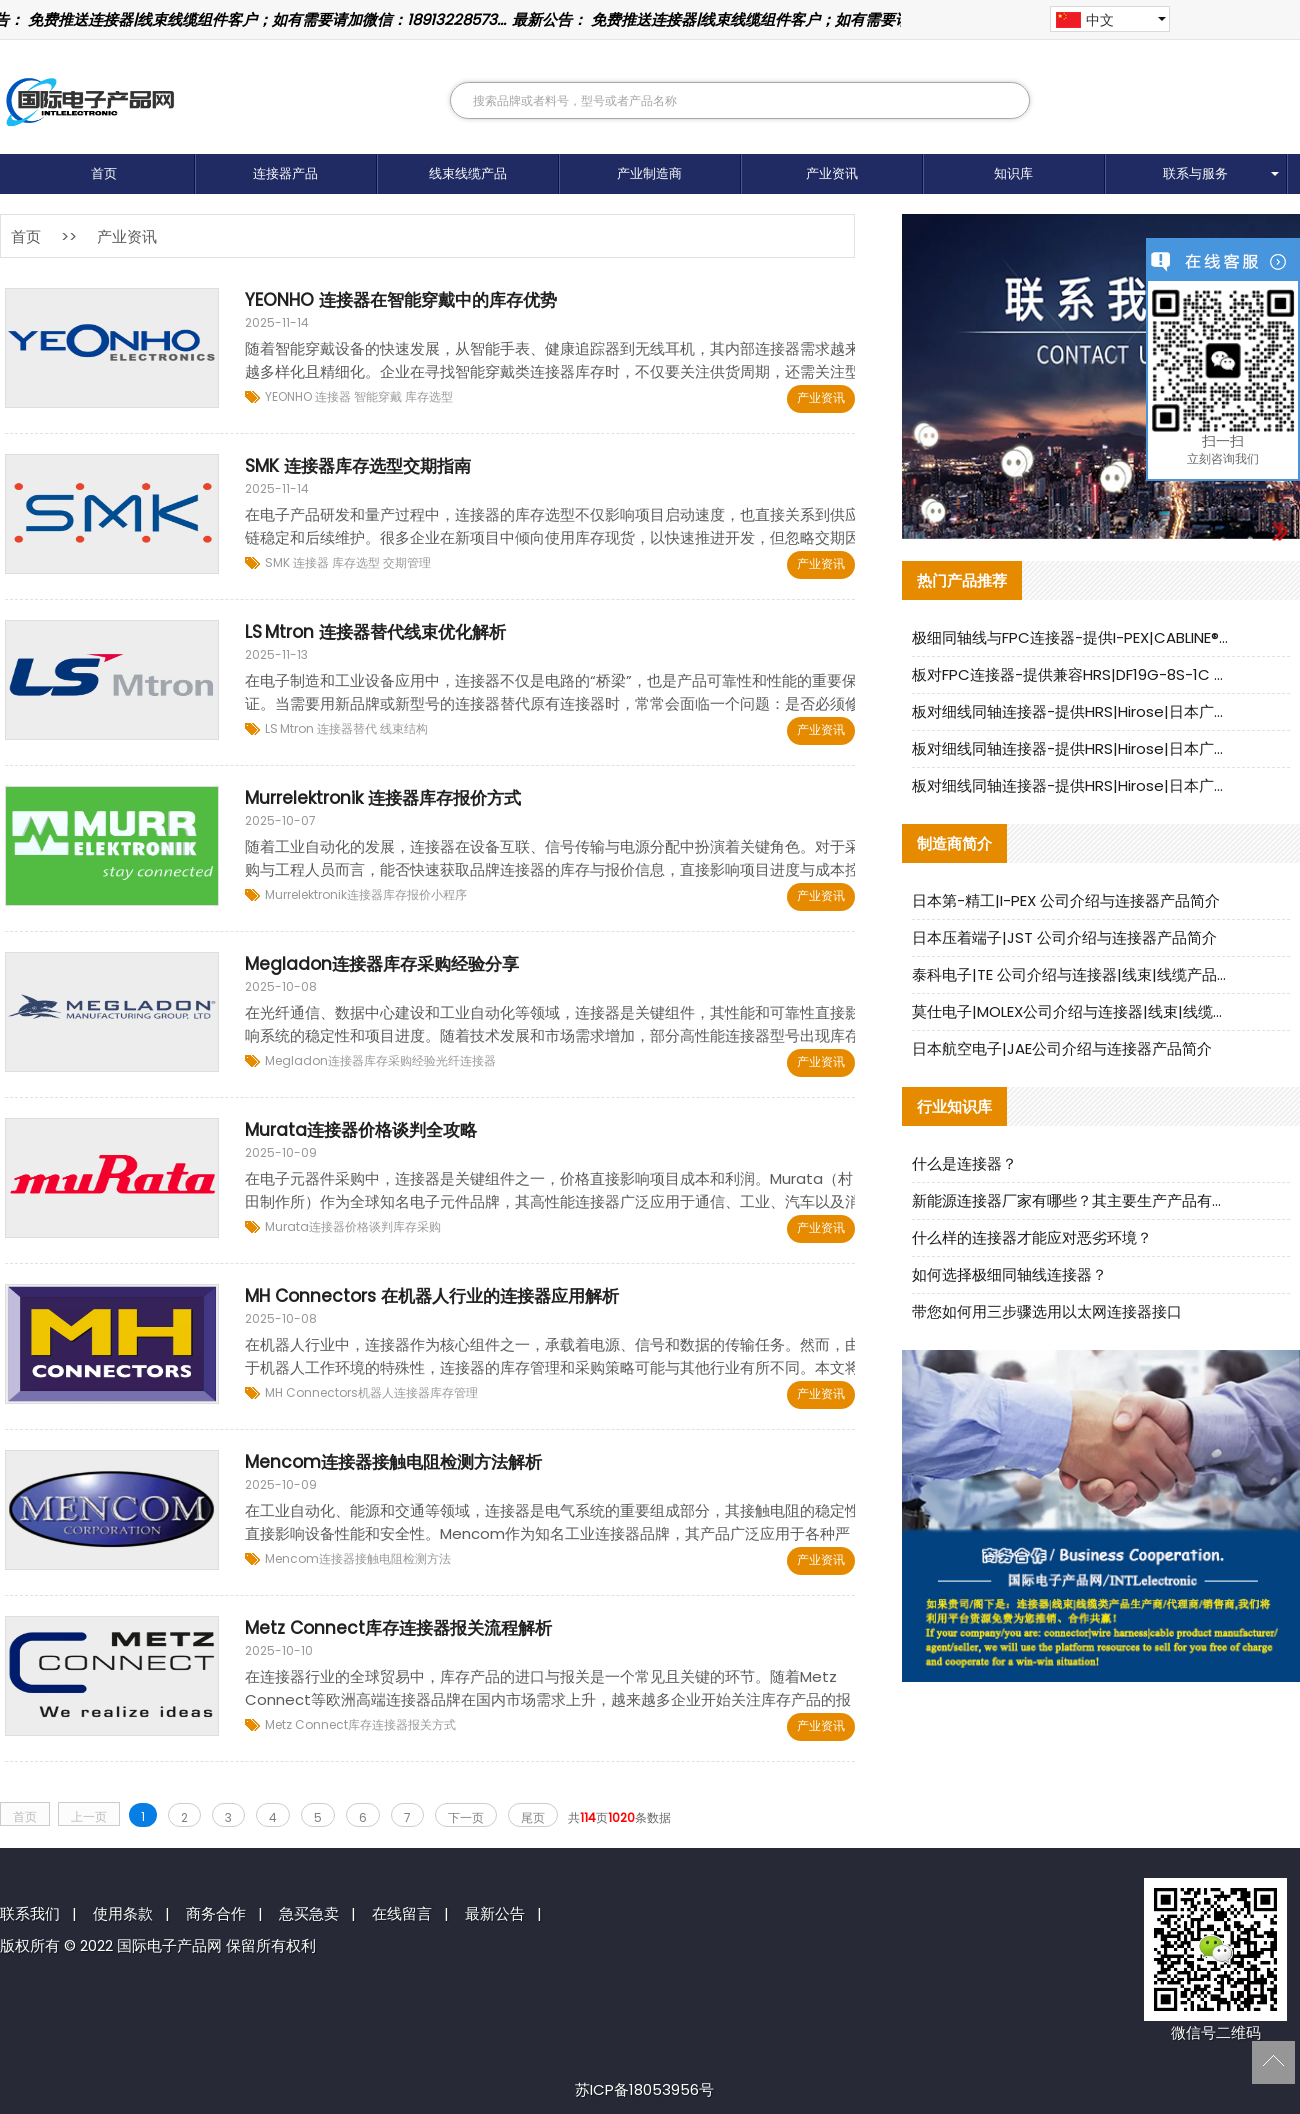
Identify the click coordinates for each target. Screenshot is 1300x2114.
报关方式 (432, 1724)
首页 (104, 173)
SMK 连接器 (297, 562)
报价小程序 (437, 894)
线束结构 (402, 728)
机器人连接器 (394, 1392)
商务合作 (216, 1913)
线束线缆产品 (468, 173)
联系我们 (30, 1913)
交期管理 (405, 562)
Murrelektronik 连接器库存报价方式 (383, 798)
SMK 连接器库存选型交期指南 (358, 466)
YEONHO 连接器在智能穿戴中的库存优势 (401, 300)
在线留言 (402, 1913)
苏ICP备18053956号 (644, 2089)
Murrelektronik (306, 894)
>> (69, 236)
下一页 (466, 1817)
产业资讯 (832, 173)
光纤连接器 (466, 1060)
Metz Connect (306, 1724)
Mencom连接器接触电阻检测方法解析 (393, 1462)
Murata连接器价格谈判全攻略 (361, 1130)
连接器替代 (345, 728)
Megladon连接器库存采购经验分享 (382, 964)
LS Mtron (289, 728)
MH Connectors (311, 1392)
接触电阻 (379, 1558)
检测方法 (427, 1558)
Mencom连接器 (310, 1558)
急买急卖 (309, 1913)
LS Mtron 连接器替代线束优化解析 (375, 632)
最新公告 (495, 1913)
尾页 (533, 1817)
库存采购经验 (400, 1060)
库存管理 (454, 1392)
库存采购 (417, 1226)
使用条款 (123, 1913)
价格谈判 (369, 1226)
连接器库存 (377, 894)
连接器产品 (285, 173)
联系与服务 (1195, 173)
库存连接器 (378, 1724)
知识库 (1013, 173)
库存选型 (427, 396)
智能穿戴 (376, 396)
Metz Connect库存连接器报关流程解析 (398, 1628)
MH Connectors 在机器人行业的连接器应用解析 (432, 1296)
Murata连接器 (305, 1226)
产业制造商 (649, 173)
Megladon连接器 (314, 1060)
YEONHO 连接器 (308, 396)
